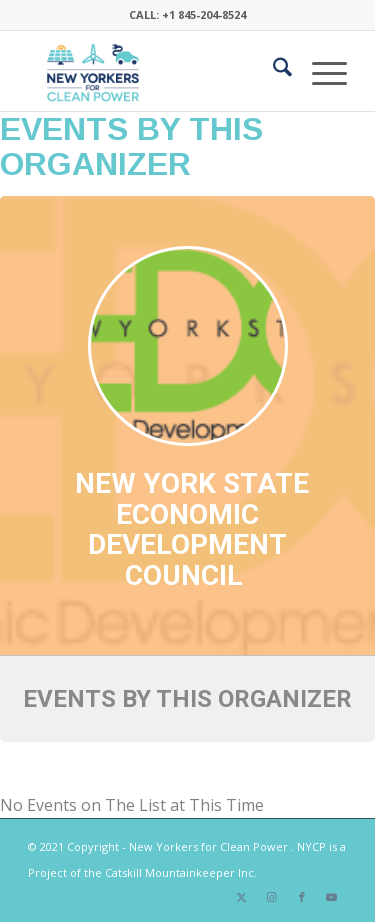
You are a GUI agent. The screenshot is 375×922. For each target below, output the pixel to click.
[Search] (272, 71)
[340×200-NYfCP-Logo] (155, 71)
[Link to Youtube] (332, 897)
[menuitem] (272, 71)
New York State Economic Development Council (192, 529)
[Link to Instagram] (272, 897)
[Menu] (319, 71)
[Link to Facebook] (302, 897)
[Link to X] (242, 897)
